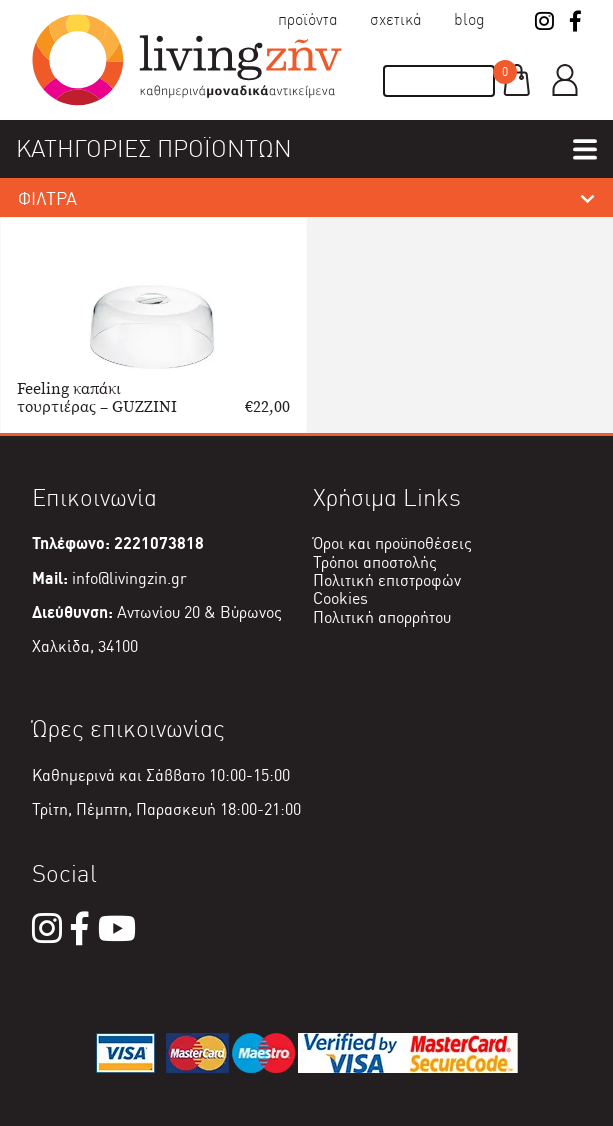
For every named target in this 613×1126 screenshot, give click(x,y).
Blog (469, 19)
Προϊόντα (308, 19)
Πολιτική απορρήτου (382, 617)
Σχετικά (396, 19)
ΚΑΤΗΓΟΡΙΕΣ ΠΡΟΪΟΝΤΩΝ (154, 148)
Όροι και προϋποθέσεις (392, 543)
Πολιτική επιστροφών (387, 580)
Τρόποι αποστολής (375, 562)
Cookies (340, 598)
